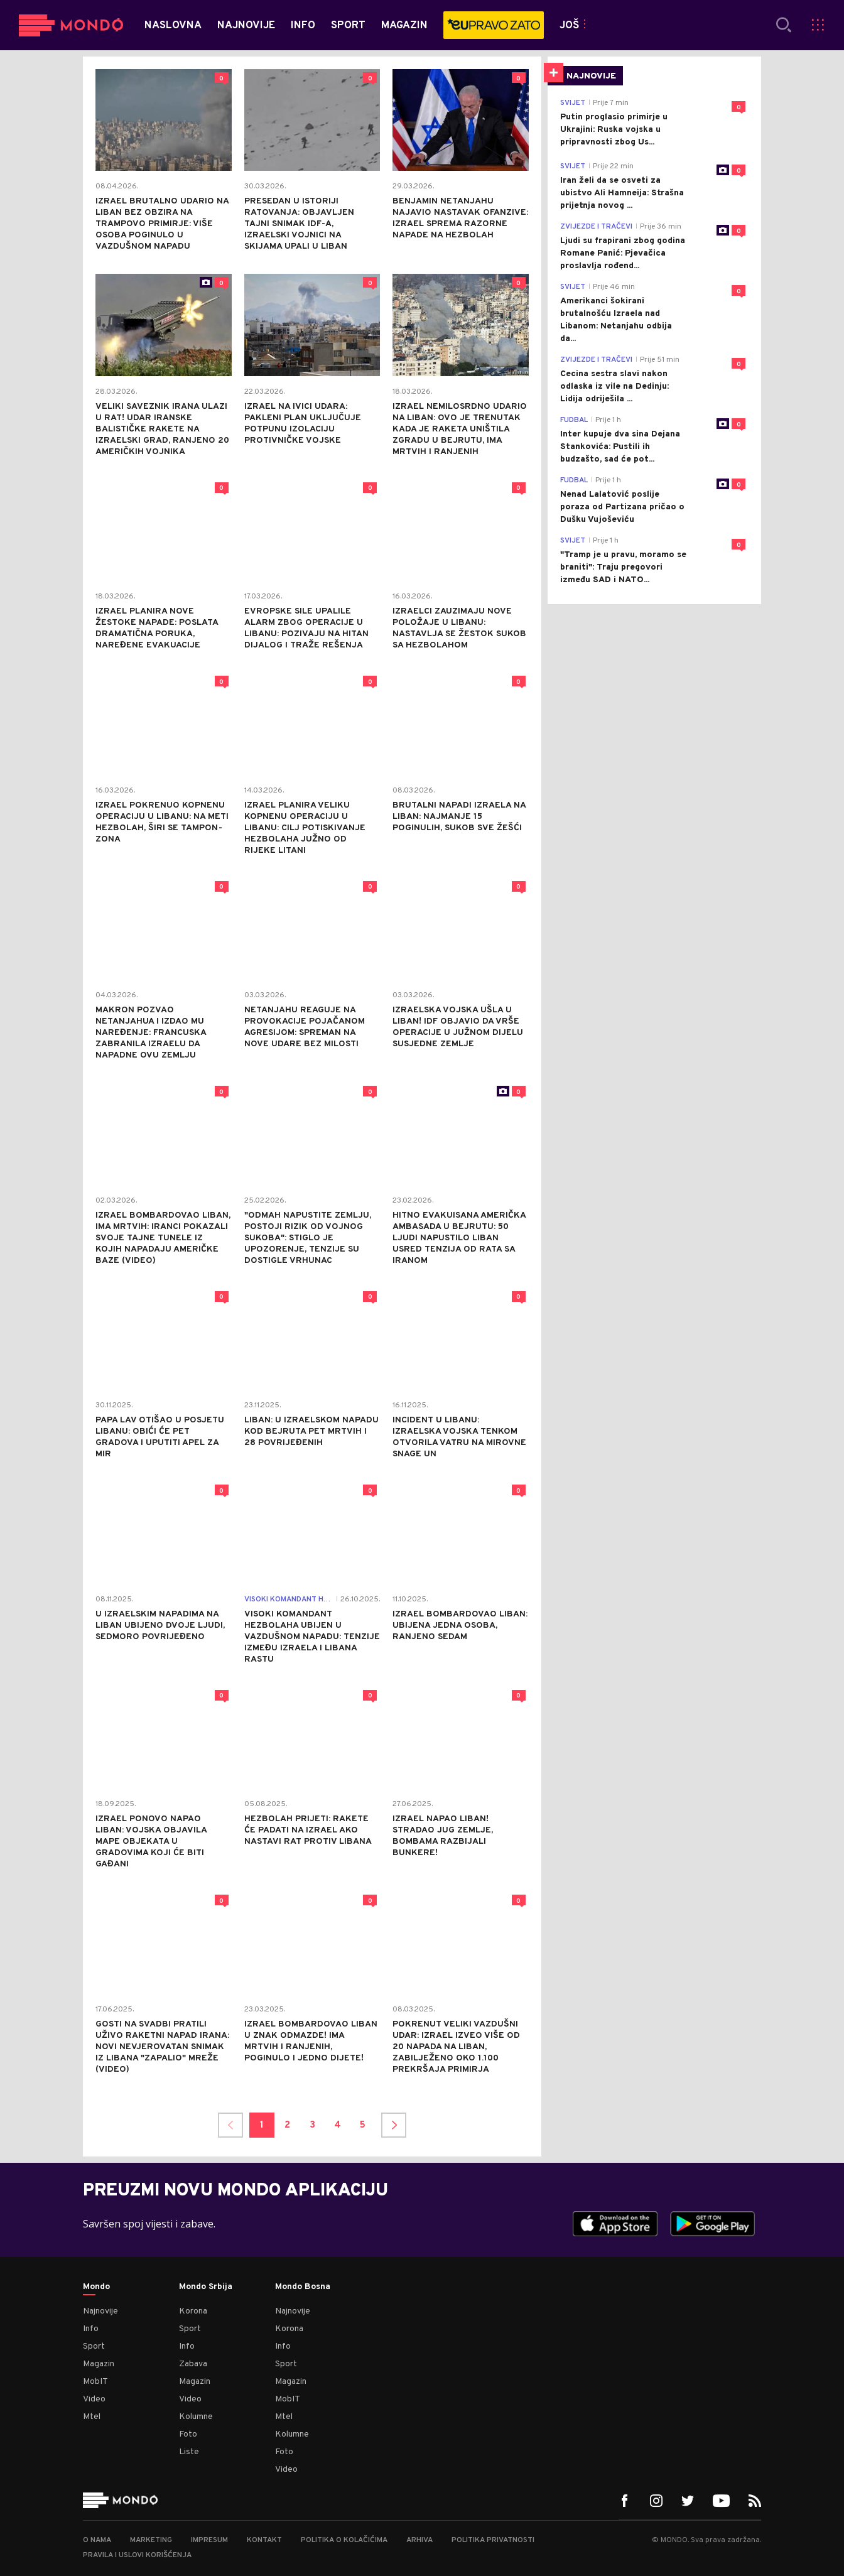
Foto (188, 2434)
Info (91, 2329)
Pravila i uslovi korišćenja (137, 2555)
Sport (94, 2346)
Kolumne (196, 2416)
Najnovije (100, 2311)
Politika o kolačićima (344, 2540)
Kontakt (264, 2540)
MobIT (95, 2381)
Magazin (98, 2364)
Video (94, 2399)
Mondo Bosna (302, 2287)
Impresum (209, 2540)
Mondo (96, 2287)
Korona (193, 2311)
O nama (97, 2540)
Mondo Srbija (205, 2287)
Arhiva (419, 2540)
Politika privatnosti (493, 2540)
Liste (189, 2452)
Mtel (91, 2416)
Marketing (151, 2540)
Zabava (193, 2364)
